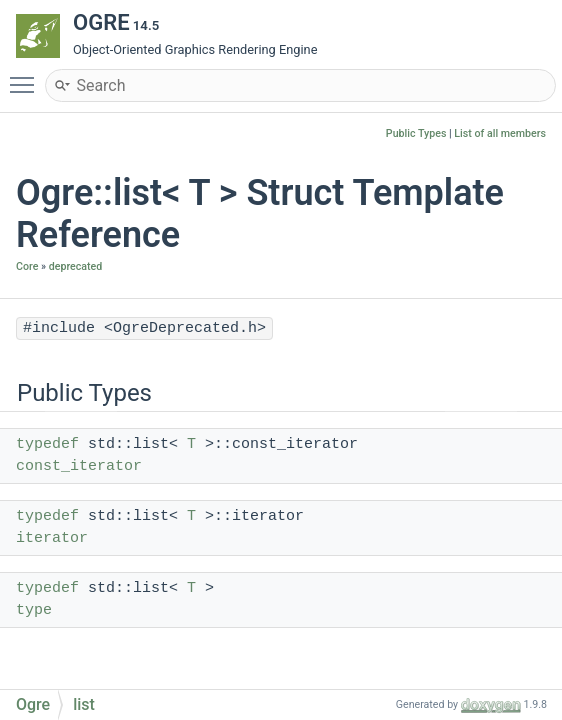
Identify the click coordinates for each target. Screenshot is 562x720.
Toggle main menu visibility (27, 76)
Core (27, 266)
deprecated (76, 266)
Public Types (416, 133)
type (34, 610)
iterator (52, 538)
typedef (47, 444)
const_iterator (79, 466)
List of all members (500, 133)
